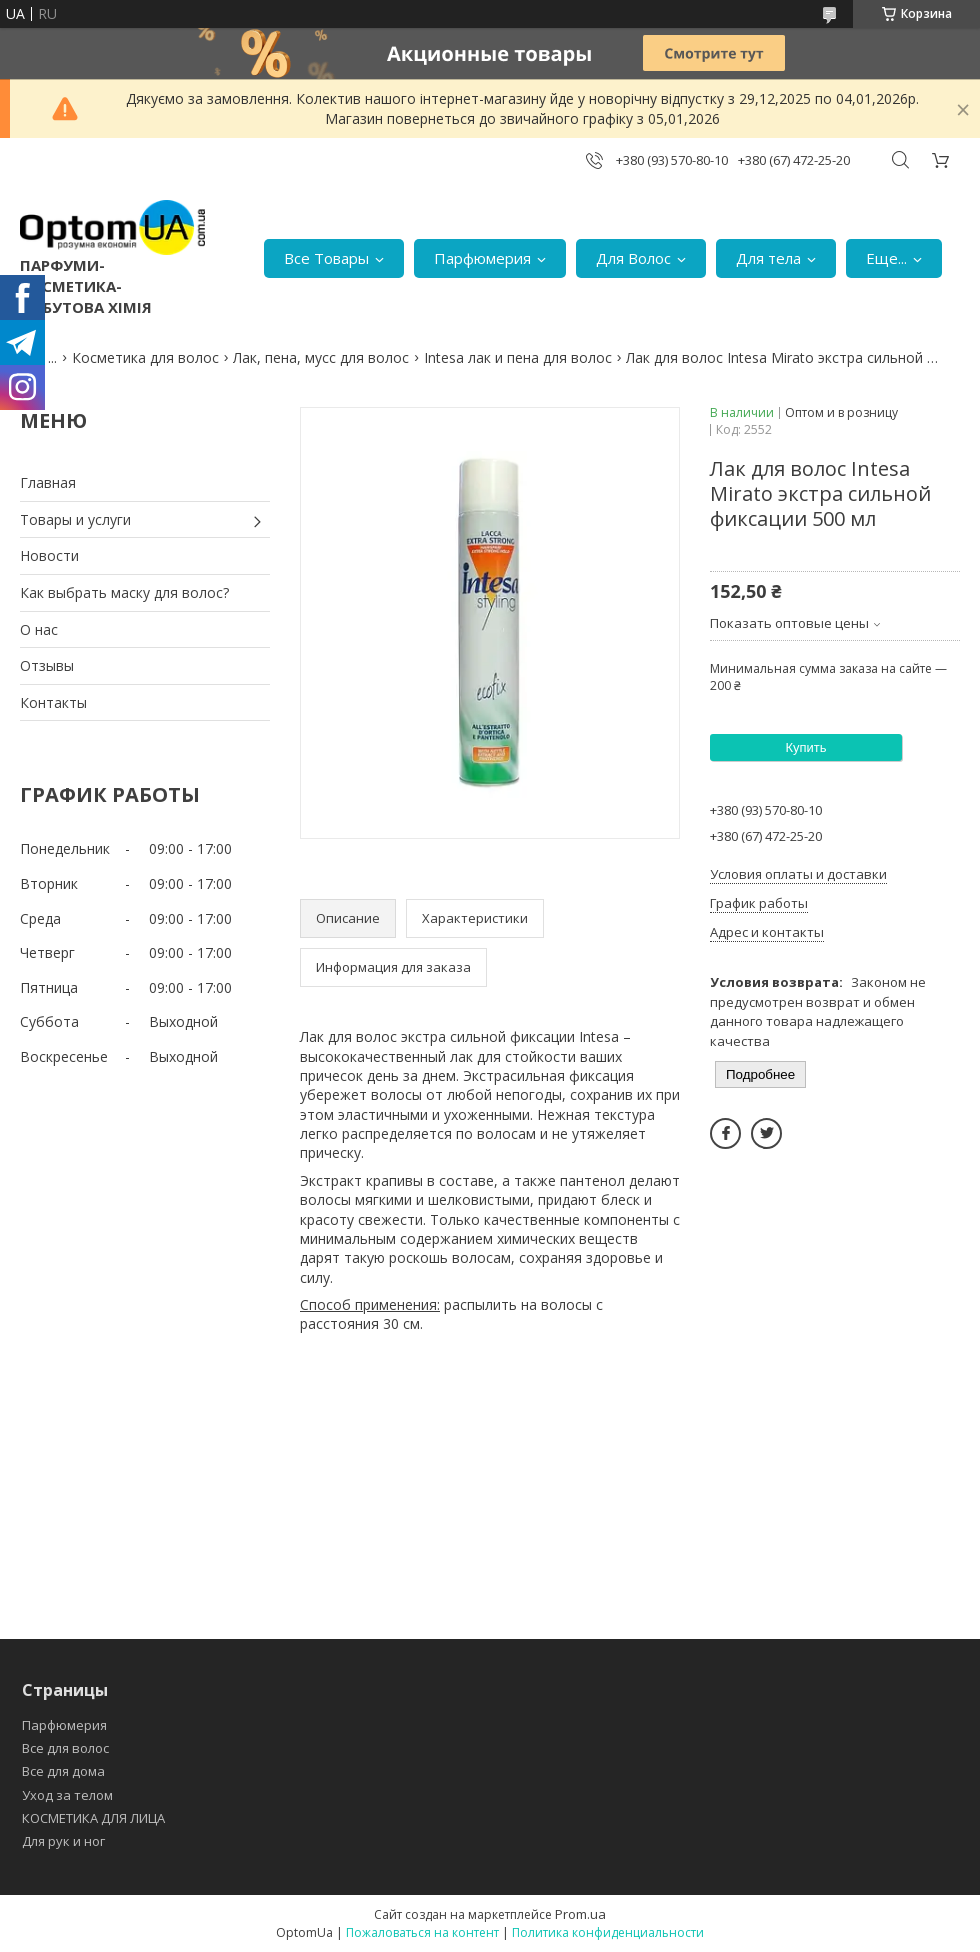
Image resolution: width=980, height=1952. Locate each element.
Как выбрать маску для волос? (124, 592)
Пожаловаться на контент (422, 1932)
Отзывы (47, 665)
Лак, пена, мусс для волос (321, 357)
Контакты (53, 702)
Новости (49, 555)
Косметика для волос (145, 357)
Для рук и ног (63, 1841)
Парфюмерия (482, 258)
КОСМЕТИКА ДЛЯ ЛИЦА (93, 1818)
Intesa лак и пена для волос (518, 357)
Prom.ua (580, 1914)
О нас (39, 629)
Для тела (768, 258)
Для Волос (633, 258)
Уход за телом (67, 1795)
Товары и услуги (75, 519)
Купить (805, 747)
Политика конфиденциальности (608, 1932)
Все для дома (63, 1771)
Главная (48, 482)
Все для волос (65, 1748)
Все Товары (326, 258)
